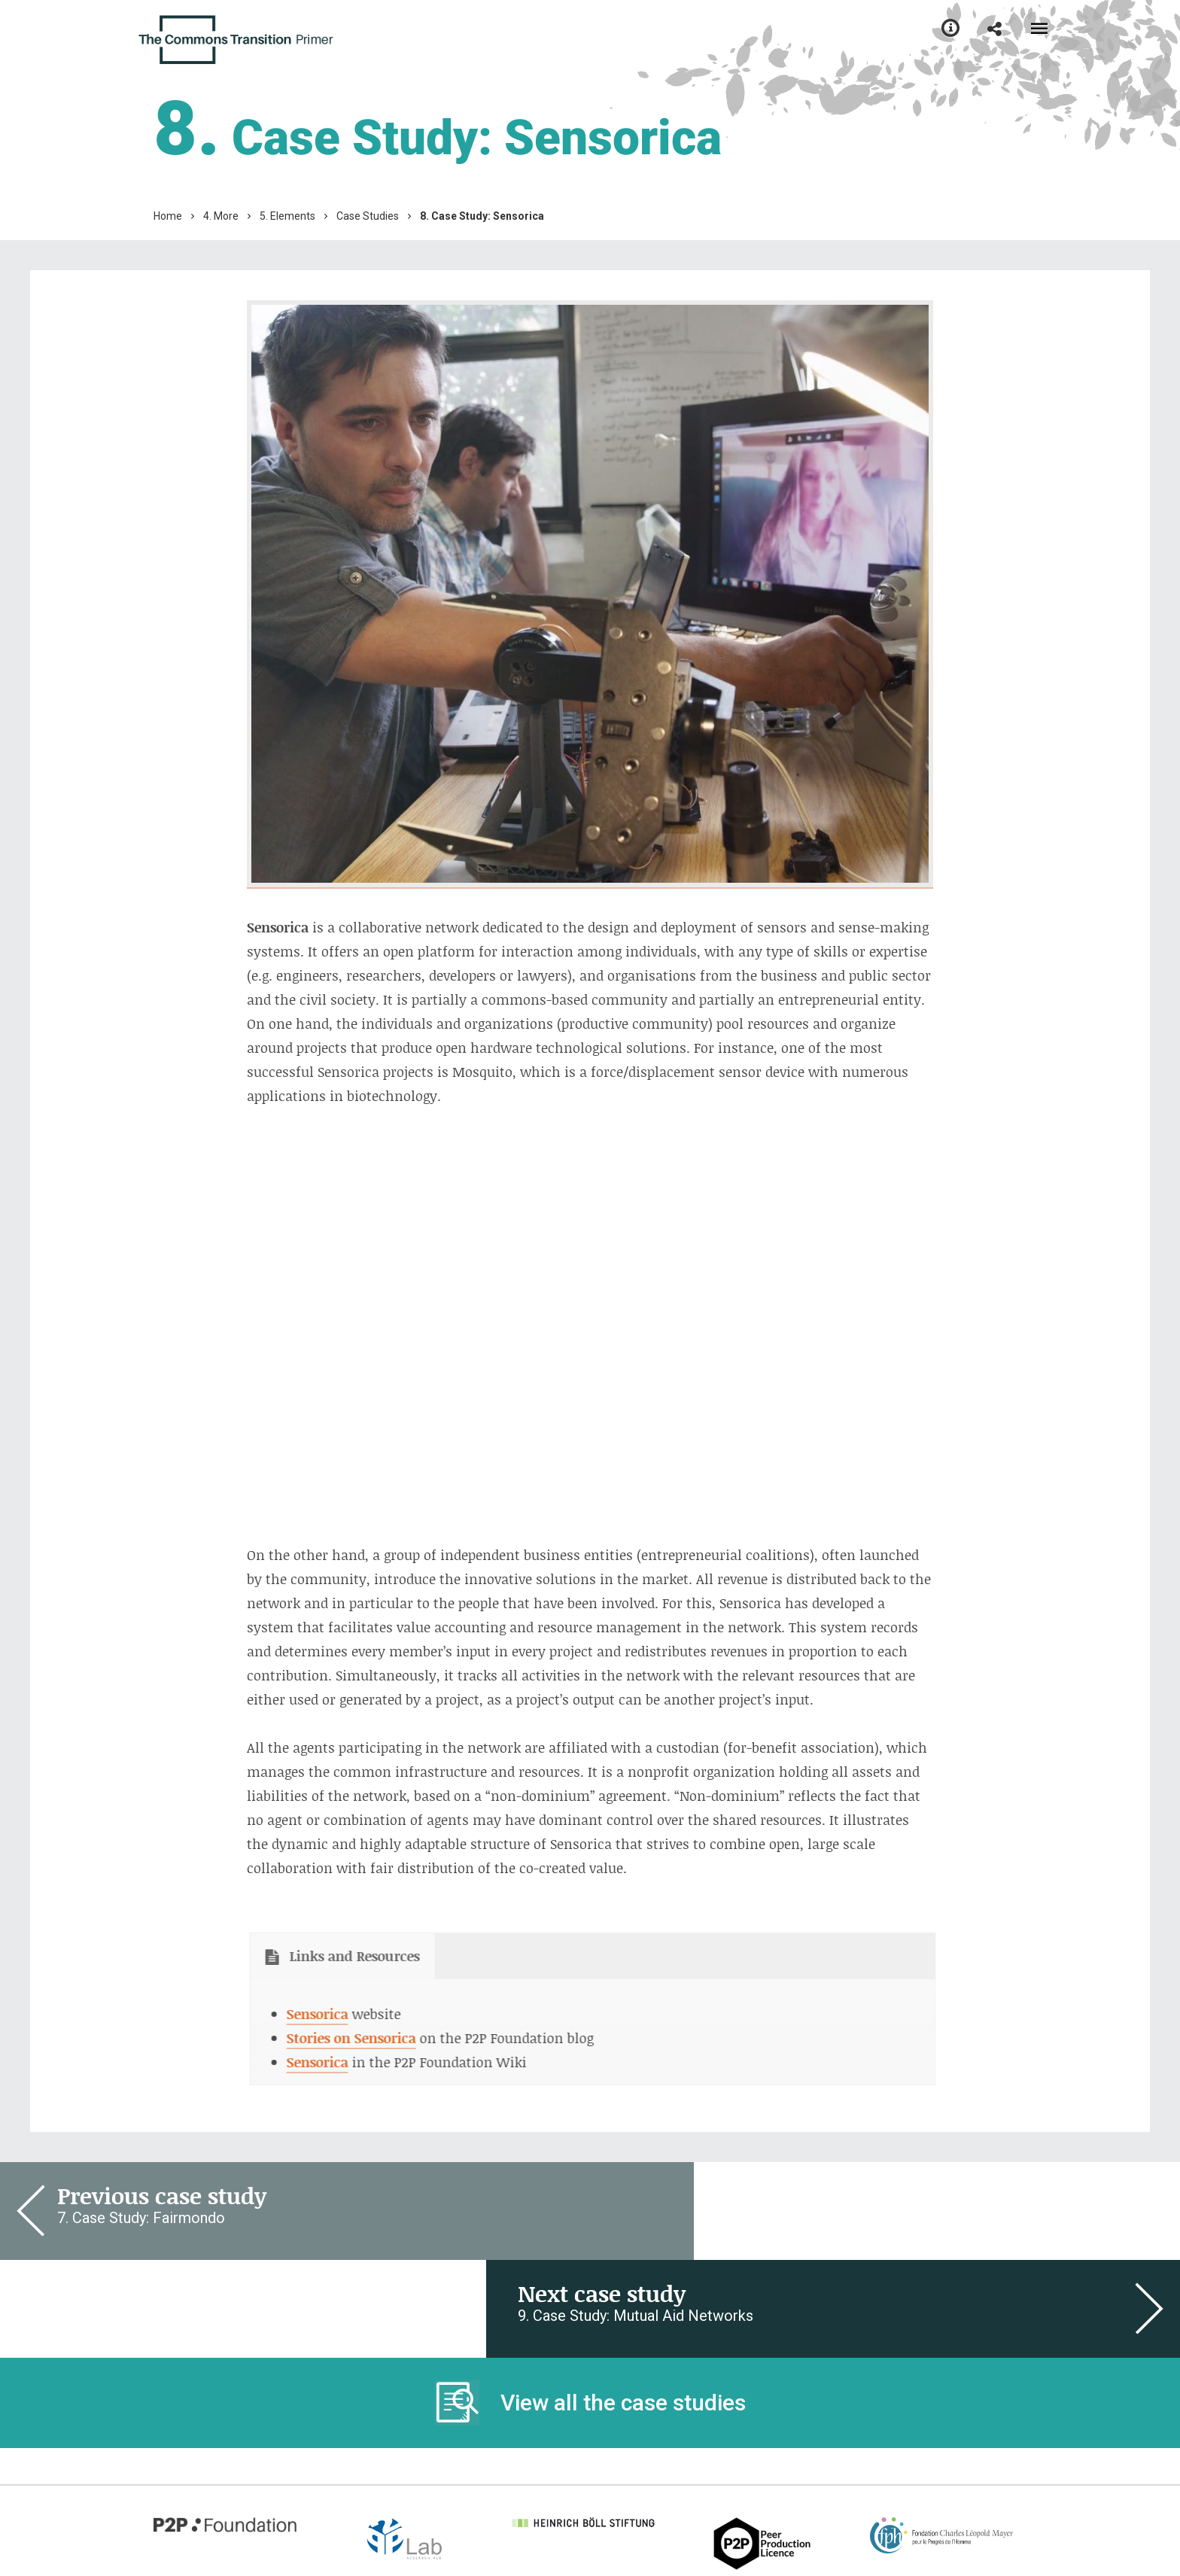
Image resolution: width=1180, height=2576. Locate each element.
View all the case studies (623, 2305)
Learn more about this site (231, 2506)
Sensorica (299, 2014)
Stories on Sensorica (333, 2038)
